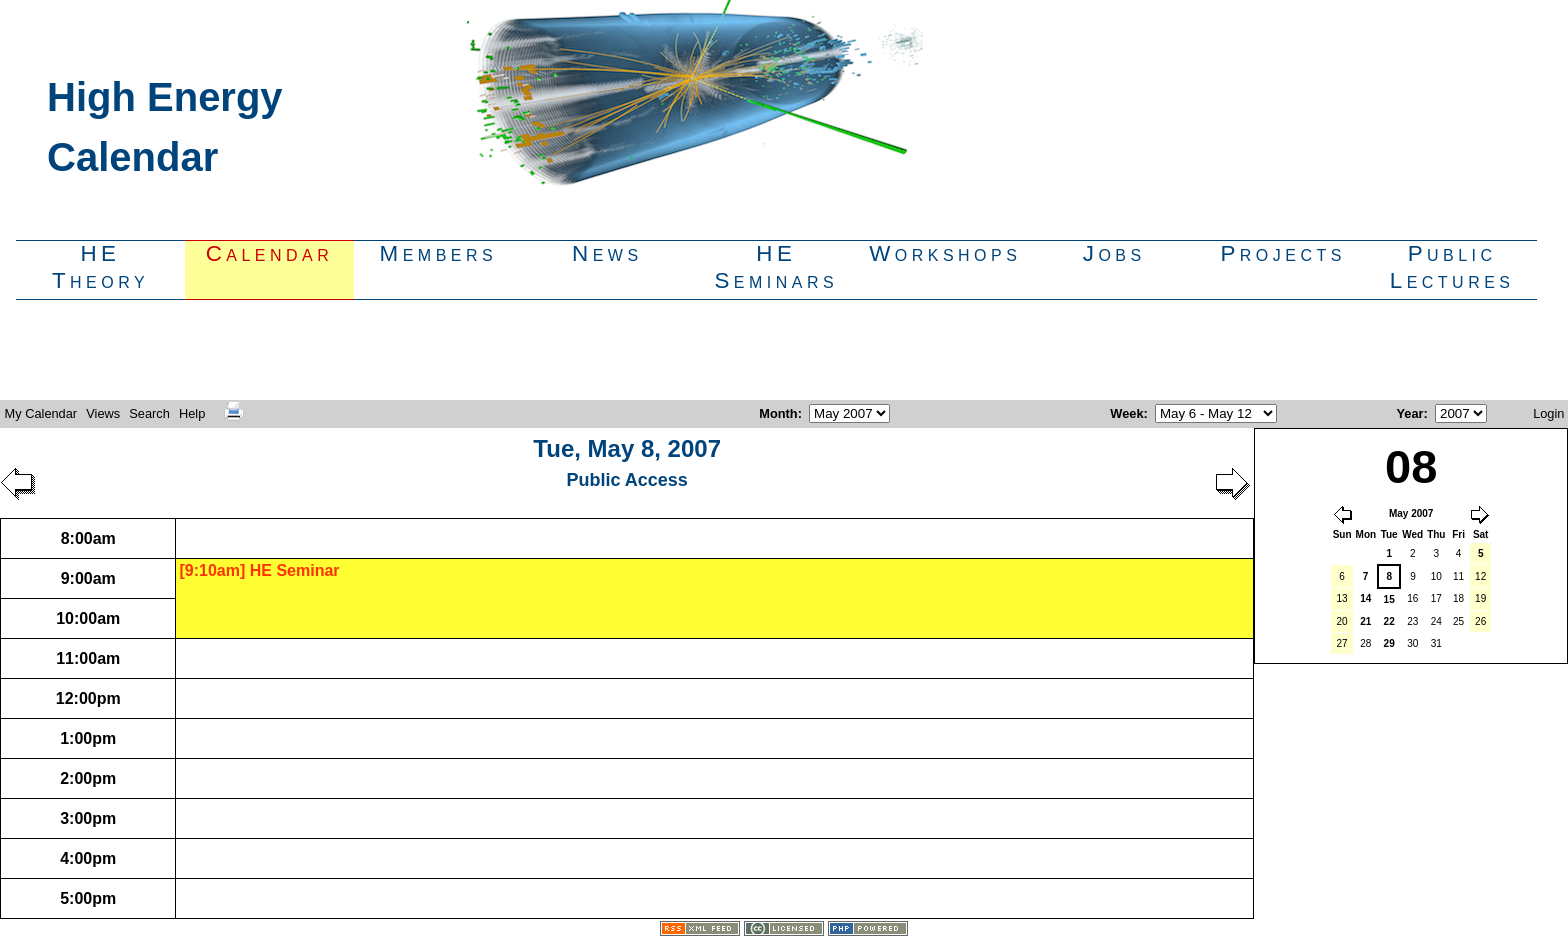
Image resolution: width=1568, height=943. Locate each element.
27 (1342, 643)
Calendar (270, 253)
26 (1480, 621)
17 (1436, 598)
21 (1365, 621)
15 (1389, 599)
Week (1126, 413)
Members (439, 253)
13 (1342, 598)
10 (1436, 576)
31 (1436, 643)
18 (1458, 598)
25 (1458, 621)
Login (1548, 413)
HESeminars (776, 267)
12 (1480, 576)
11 (1458, 576)
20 (1342, 621)
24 (1436, 621)
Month (778, 413)
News (607, 253)
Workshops (945, 253)
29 (1389, 643)
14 (1365, 598)
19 (1480, 598)
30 (1412, 643)
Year (1410, 413)
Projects (1282, 253)
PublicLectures (1452, 267)
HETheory (100, 267)
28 (1365, 643)
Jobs (1114, 253)
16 (1412, 598)
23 (1412, 621)
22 (1389, 621)
